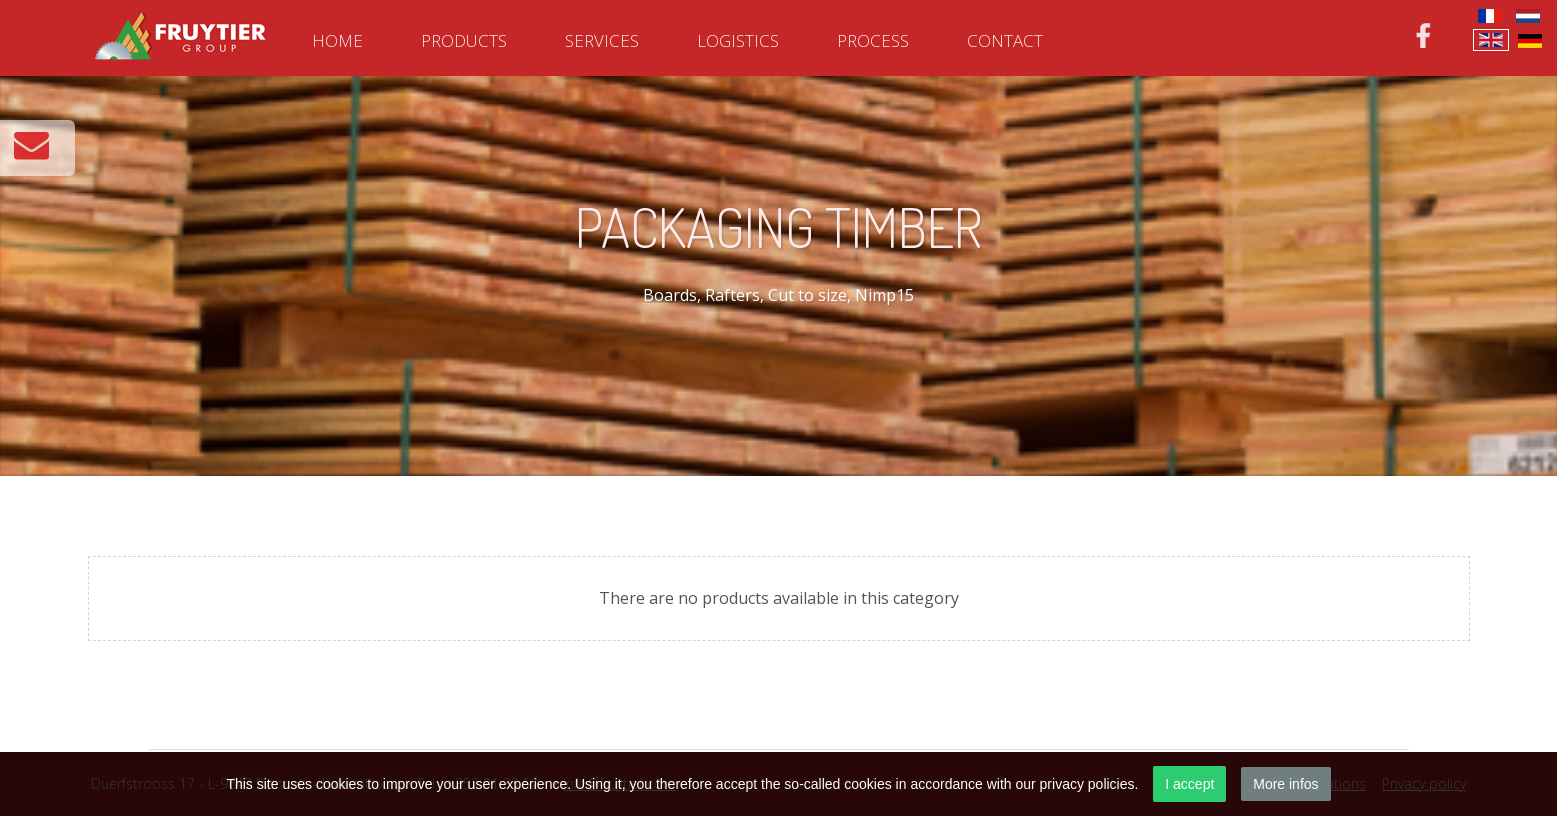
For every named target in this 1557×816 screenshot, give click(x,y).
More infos (1285, 784)
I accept (1189, 784)
